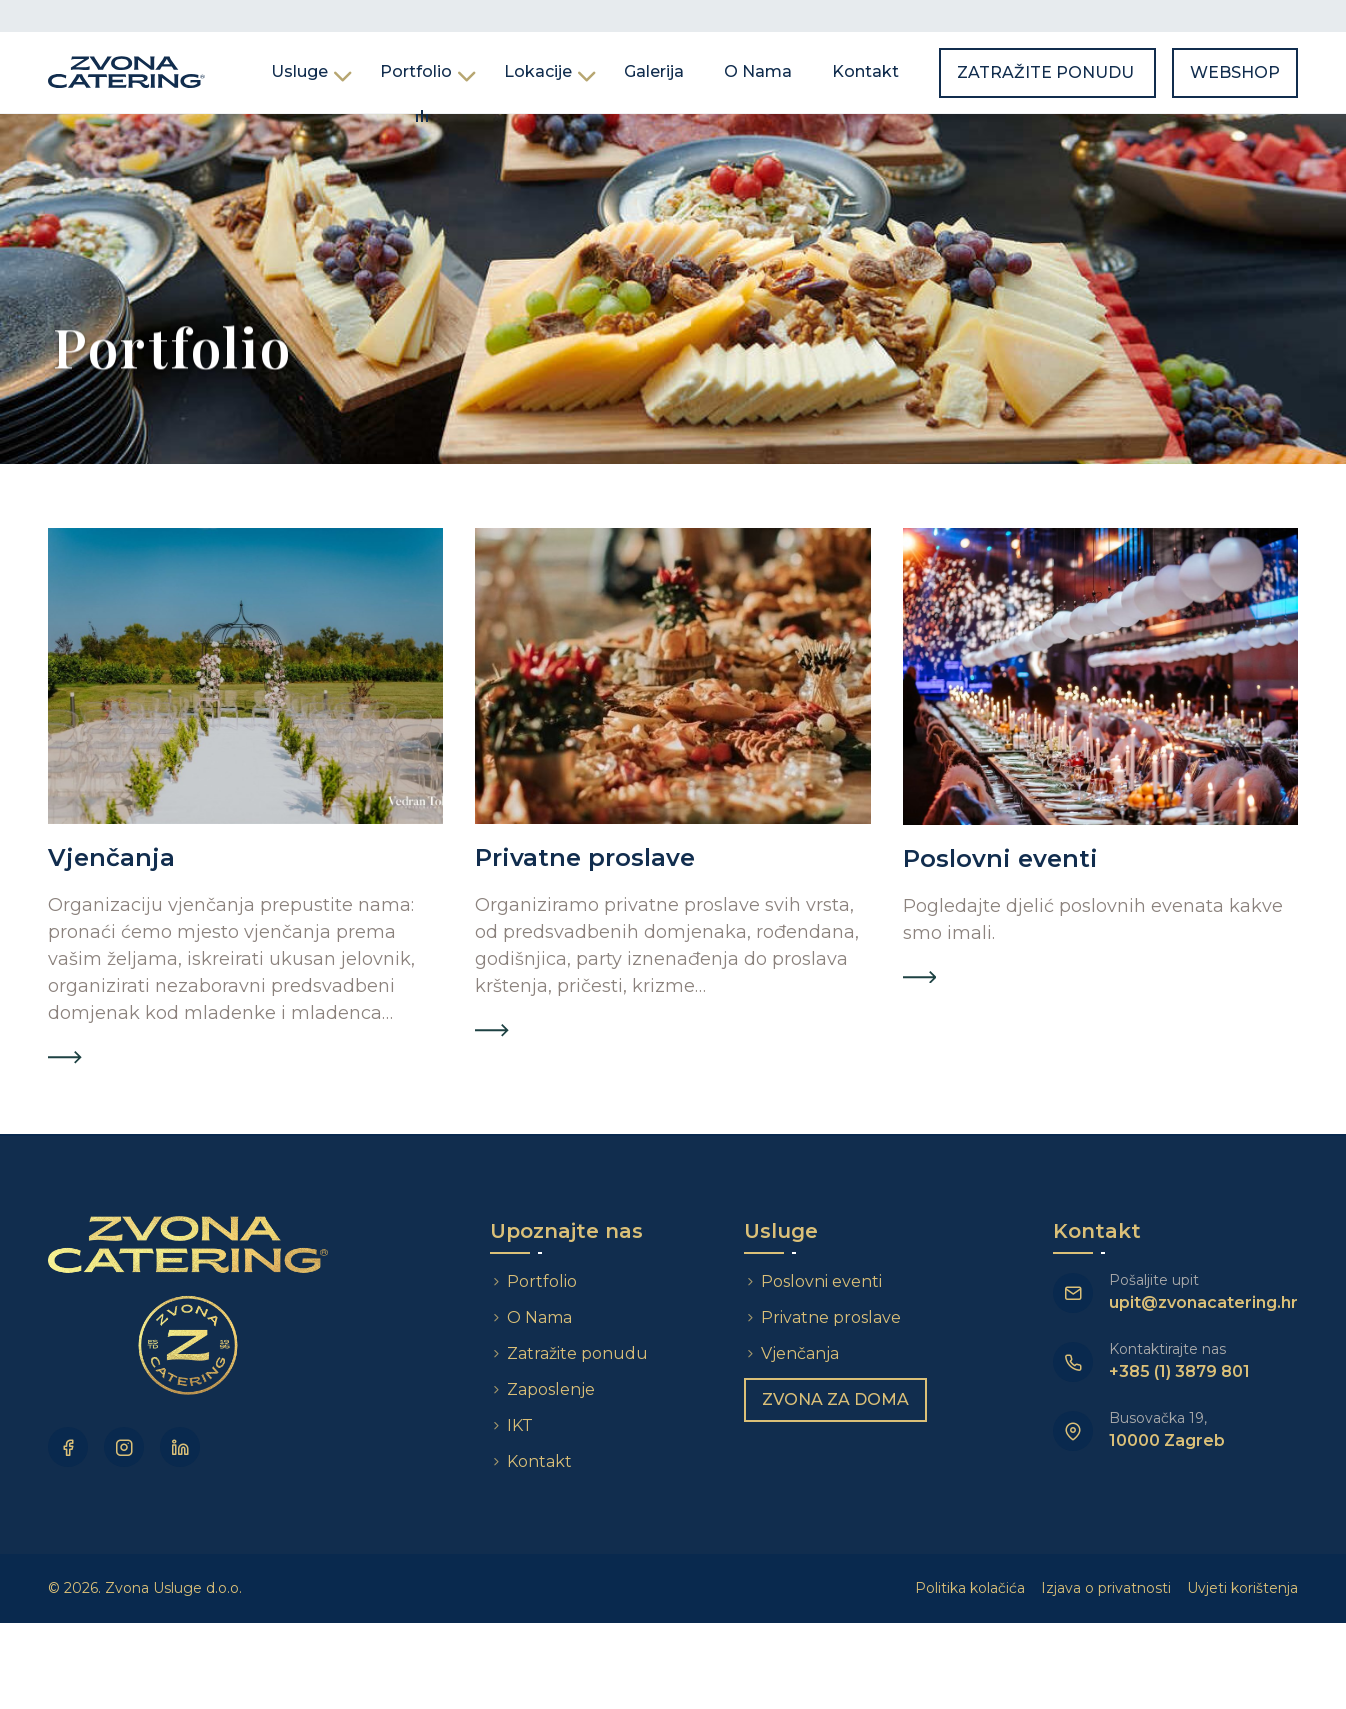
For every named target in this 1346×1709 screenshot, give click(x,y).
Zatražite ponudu (1047, 72)
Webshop (1235, 72)
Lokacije (538, 71)
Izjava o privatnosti (1106, 1588)
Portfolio (416, 71)
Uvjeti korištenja (1242, 1588)
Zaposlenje (551, 1389)
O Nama (758, 71)
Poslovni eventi (821, 1281)
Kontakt (865, 71)
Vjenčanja (800, 1353)
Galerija (654, 71)
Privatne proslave (831, 1317)
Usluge (299, 71)
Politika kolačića (970, 1588)
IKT (520, 1425)
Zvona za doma (835, 1399)
